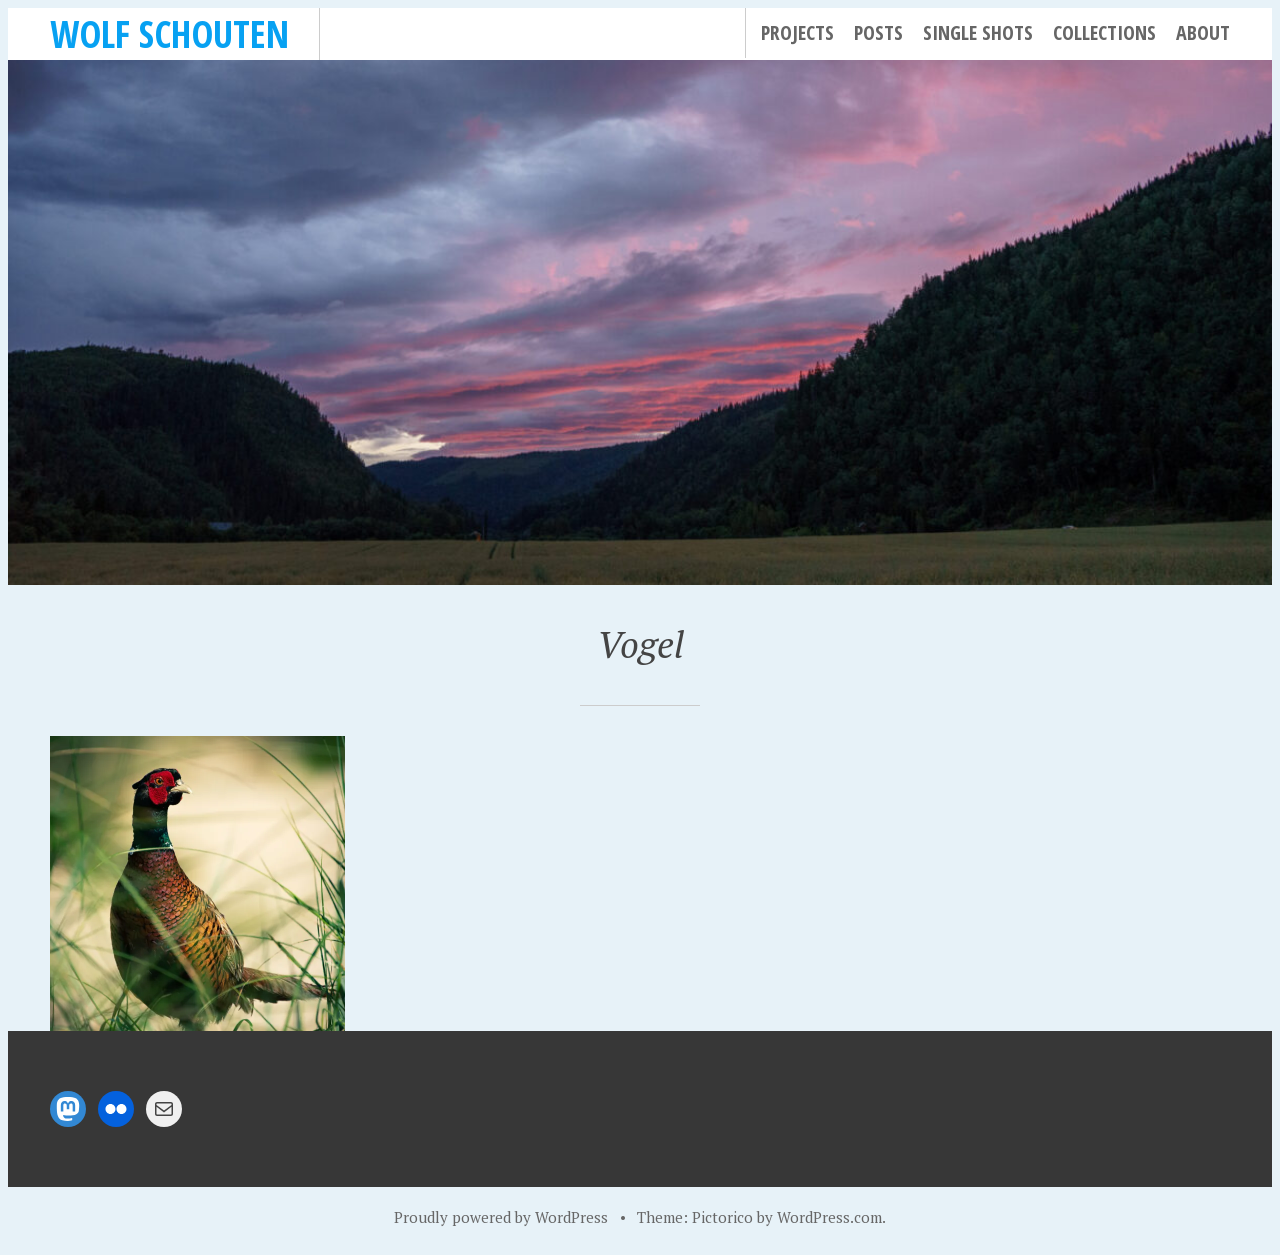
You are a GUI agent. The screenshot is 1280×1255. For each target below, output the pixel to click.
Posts (878, 32)
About (1203, 32)
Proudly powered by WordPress (501, 1217)
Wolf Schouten (169, 33)
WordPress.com (829, 1217)
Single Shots (978, 32)
